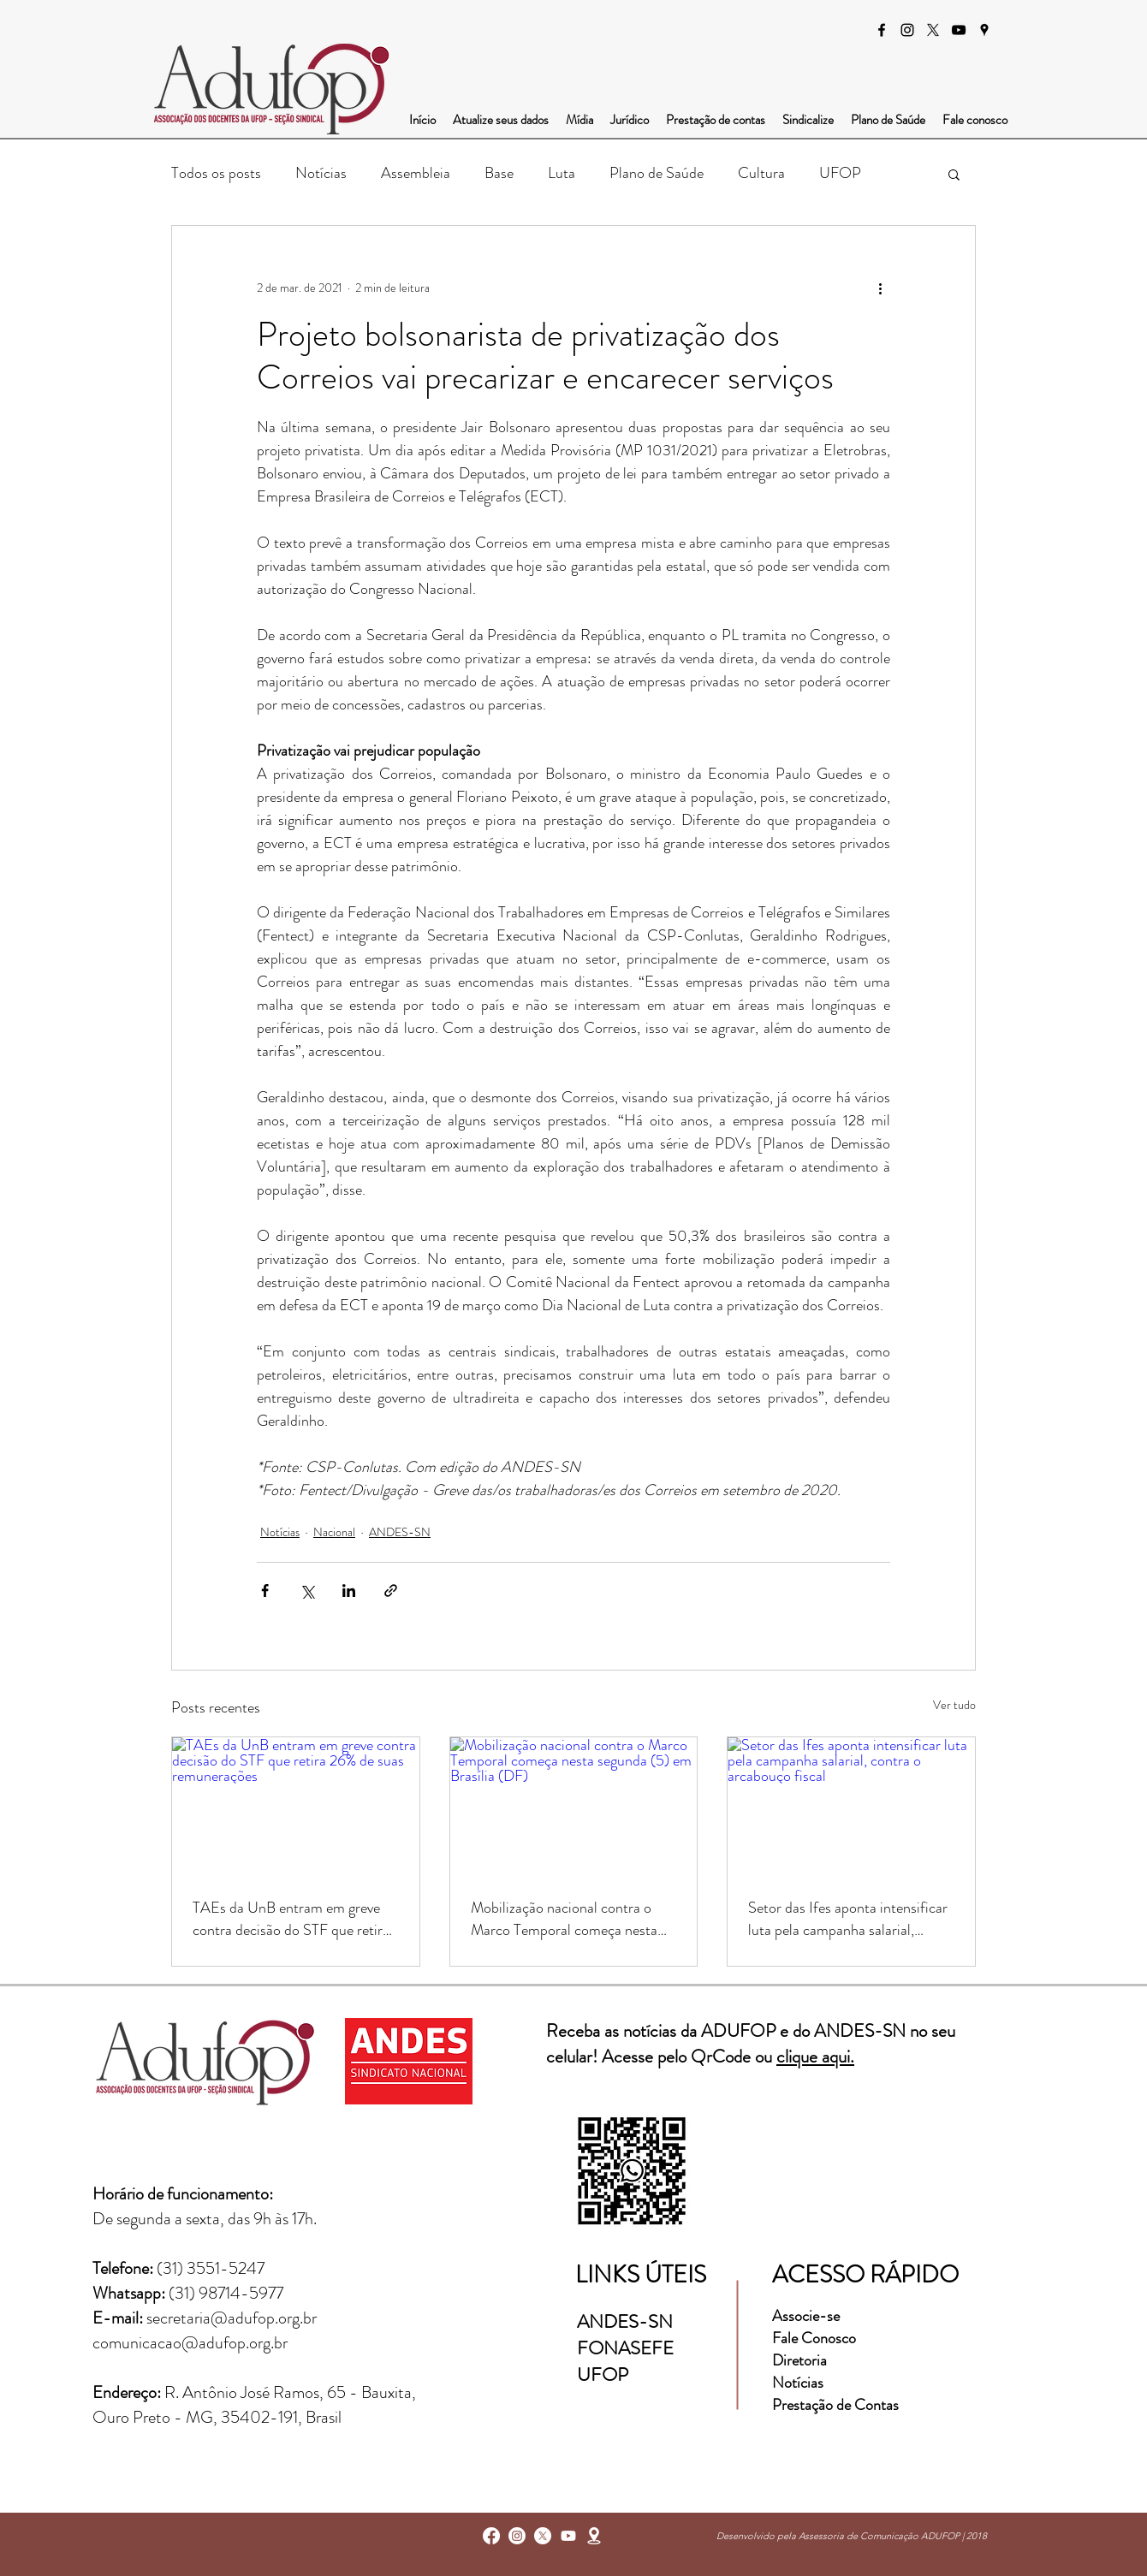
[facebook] (881, 30)
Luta (561, 173)
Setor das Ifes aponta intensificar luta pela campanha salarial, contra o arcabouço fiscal (848, 1918)
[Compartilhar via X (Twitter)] (307, 1590)
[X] (933, 30)
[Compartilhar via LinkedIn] (349, 1590)
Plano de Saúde (656, 173)
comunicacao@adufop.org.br (190, 2342)
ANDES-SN (400, 1531)
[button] (954, 174)
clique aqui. (815, 2056)
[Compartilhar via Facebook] (265, 1590)
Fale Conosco (814, 2338)
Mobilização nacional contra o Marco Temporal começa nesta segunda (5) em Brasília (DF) (564, 1918)
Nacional (334, 1531)
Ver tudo (954, 1704)
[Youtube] (568, 2535)
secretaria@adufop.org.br (231, 2318)
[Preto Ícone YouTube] (958, 30)
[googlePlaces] (984, 30)
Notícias (321, 173)
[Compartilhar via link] (391, 1590)
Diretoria (801, 2360)
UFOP (840, 173)
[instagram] (907, 30)
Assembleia (415, 173)
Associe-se (806, 2316)
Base (499, 173)
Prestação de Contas (835, 2405)
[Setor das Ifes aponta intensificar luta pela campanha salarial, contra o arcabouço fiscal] (851, 1806)
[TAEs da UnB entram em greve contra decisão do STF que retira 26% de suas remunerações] (295, 1806)
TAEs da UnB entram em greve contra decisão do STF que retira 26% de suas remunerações (291, 1918)
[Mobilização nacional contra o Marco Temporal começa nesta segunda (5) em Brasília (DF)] (574, 1806)
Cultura (761, 173)
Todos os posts (216, 173)
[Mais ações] (880, 287)
